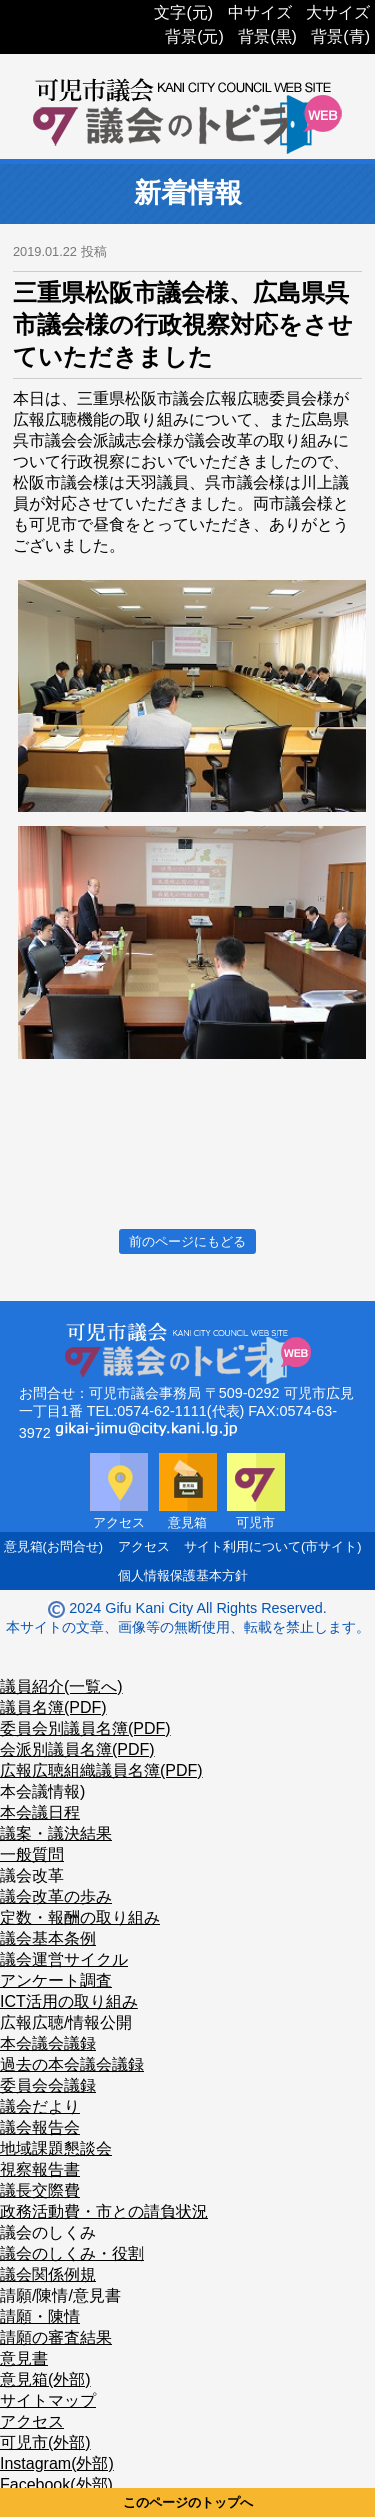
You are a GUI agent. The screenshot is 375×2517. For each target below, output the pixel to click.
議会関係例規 (48, 2274)
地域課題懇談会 (56, 2148)
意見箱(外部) (45, 2379)
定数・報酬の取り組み (80, 1917)
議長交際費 (40, 2190)
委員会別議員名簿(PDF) (85, 1728)
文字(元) (183, 12)
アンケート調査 (56, 1980)
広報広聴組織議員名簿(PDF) (101, 1770)
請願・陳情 (40, 2316)
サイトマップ (48, 2400)
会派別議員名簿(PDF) (77, 1749)
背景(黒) (267, 36)
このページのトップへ (188, 2502)
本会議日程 (40, 1812)
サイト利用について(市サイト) (273, 1546)
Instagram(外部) (57, 2463)
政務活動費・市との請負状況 (104, 2211)
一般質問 (32, 1854)
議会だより (40, 2106)
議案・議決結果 (56, 1833)
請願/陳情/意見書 (60, 2295)
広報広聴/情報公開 (66, 2022)
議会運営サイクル (64, 1959)
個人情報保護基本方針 (183, 1575)
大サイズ (338, 12)
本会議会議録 (48, 2043)
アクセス (144, 1546)
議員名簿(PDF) (53, 1707)
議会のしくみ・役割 (72, 2253)
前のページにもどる (187, 1241)
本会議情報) (42, 1791)
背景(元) (194, 36)
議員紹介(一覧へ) (61, 1686)
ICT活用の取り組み (69, 2001)
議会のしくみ (48, 2232)
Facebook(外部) (56, 2484)
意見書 (24, 2358)
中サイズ (260, 12)
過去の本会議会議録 (72, 2064)
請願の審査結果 (56, 2337)
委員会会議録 (48, 2085)
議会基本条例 (48, 1938)
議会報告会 (40, 2127)
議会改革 (32, 1875)
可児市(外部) (45, 2442)
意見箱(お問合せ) (54, 1546)
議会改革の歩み (56, 1896)
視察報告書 (40, 2169)
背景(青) (340, 36)
